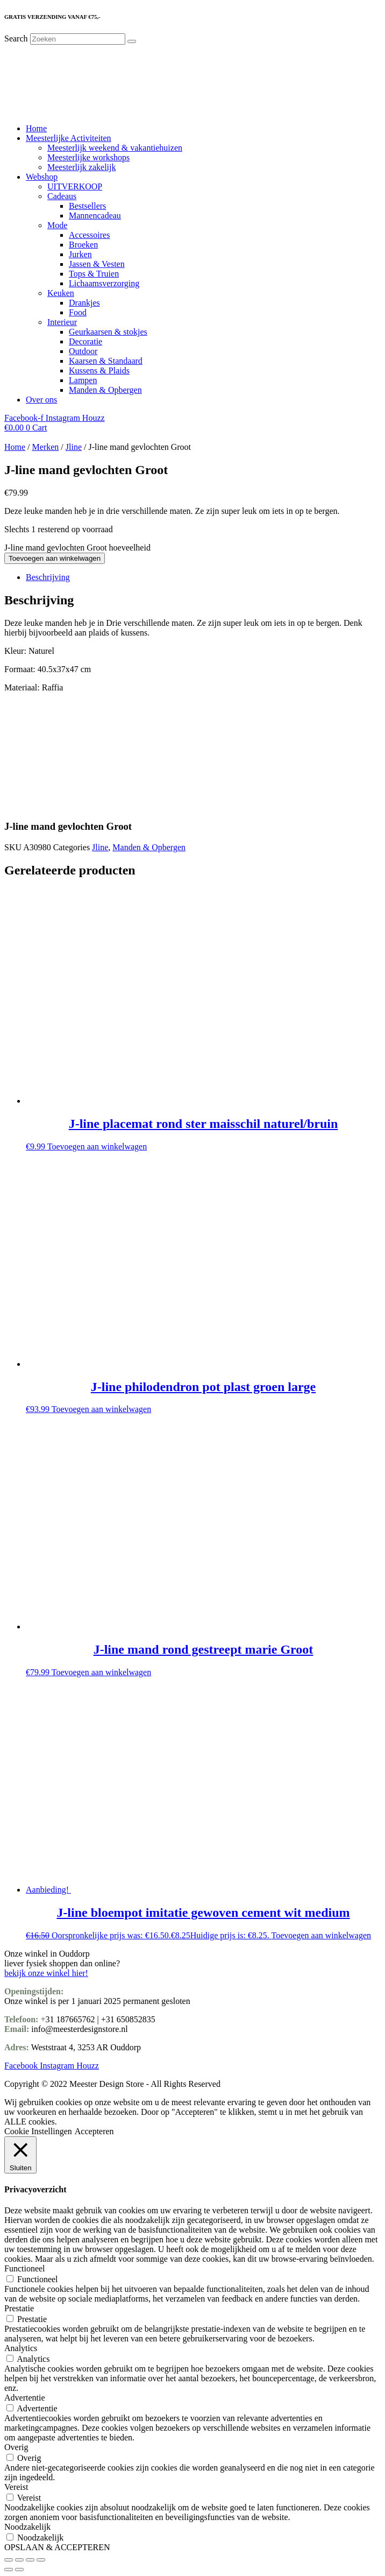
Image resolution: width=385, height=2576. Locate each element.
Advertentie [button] (24, 2397)
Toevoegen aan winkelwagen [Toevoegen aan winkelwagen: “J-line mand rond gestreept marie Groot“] (101, 1672)
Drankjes (84, 302)
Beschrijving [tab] (48, 577)
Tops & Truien (94, 273)
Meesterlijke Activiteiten (68, 138)
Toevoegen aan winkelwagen (55, 558)
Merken (45, 446)
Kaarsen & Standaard (105, 360)
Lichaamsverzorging (104, 283)
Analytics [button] (20, 2348)
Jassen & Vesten (97, 264)
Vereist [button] (16, 2487)
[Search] (131, 41)
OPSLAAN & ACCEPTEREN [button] (57, 2547)
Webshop (42, 176)
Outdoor (83, 351)
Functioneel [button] (24, 2268)
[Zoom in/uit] (8, 2559)
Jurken (80, 254)
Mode (57, 225)
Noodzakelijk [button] (27, 2526)
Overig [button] (16, 2447)
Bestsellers (87, 205)
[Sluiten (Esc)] (41, 2559)
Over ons (41, 399)
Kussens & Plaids (99, 370)
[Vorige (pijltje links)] (8, 2569)
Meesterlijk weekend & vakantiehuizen (114, 147)
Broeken (83, 244)
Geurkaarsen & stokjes (108, 331)
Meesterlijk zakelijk (81, 167)
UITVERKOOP (74, 186)
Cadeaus (61, 196)
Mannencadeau (95, 215)
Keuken (60, 293)
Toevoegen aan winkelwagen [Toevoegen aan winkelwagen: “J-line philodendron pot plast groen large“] (101, 1409)
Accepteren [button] (94, 2131)
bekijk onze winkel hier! (46, 1973)
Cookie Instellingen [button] (38, 2131)
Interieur (62, 322)
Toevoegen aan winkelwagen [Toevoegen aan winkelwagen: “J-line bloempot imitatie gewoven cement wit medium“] (321, 1935)
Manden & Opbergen (105, 389)
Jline (74, 446)
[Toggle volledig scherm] (19, 2559)
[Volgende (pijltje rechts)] (19, 2569)
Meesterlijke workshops (88, 157)
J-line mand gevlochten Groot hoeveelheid (77, 547)
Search (16, 38)
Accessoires (89, 234)
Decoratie (85, 341)
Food (78, 312)
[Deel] (30, 2559)
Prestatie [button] (19, 2308)
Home (36, 128)
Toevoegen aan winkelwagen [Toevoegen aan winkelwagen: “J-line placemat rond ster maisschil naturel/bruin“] (97, 1146)
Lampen (83, 380)
